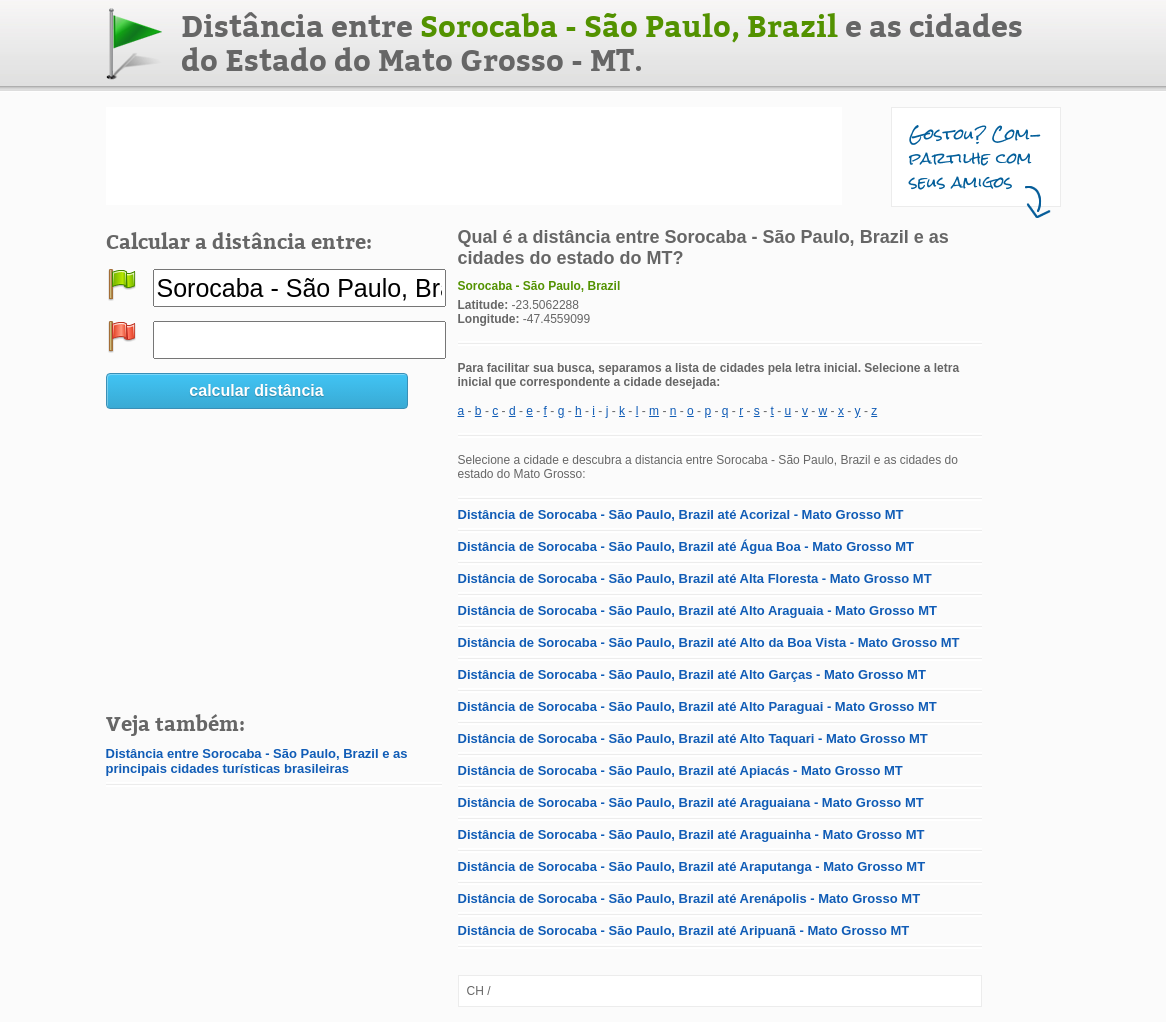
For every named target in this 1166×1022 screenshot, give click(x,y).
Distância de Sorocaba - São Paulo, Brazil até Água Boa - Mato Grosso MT (686, 546)
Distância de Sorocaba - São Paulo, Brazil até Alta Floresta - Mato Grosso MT (695, 578)
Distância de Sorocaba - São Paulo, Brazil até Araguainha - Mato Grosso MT (691, 834)
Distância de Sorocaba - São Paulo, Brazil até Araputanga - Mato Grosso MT (692, 866)
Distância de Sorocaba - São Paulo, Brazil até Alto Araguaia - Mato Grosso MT (697, 610)
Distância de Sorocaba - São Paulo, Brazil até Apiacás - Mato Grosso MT (680, 770)
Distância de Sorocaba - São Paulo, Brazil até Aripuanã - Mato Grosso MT (684, 930)
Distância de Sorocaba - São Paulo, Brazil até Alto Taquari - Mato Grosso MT (693, 738)
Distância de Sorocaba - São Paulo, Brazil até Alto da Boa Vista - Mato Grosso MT (709, 642)
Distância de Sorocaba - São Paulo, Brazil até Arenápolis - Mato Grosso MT (689, 898)
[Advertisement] (474, 156)
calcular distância (256, 390)
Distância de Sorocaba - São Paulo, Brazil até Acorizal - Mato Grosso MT (681, 514)
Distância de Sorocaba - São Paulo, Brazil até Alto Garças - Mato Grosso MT (692, 674)
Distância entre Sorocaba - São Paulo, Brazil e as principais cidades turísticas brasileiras (257, 761)
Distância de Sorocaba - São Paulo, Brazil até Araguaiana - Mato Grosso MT (691, 802)
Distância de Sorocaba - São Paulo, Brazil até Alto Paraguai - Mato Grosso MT (697, 706)
